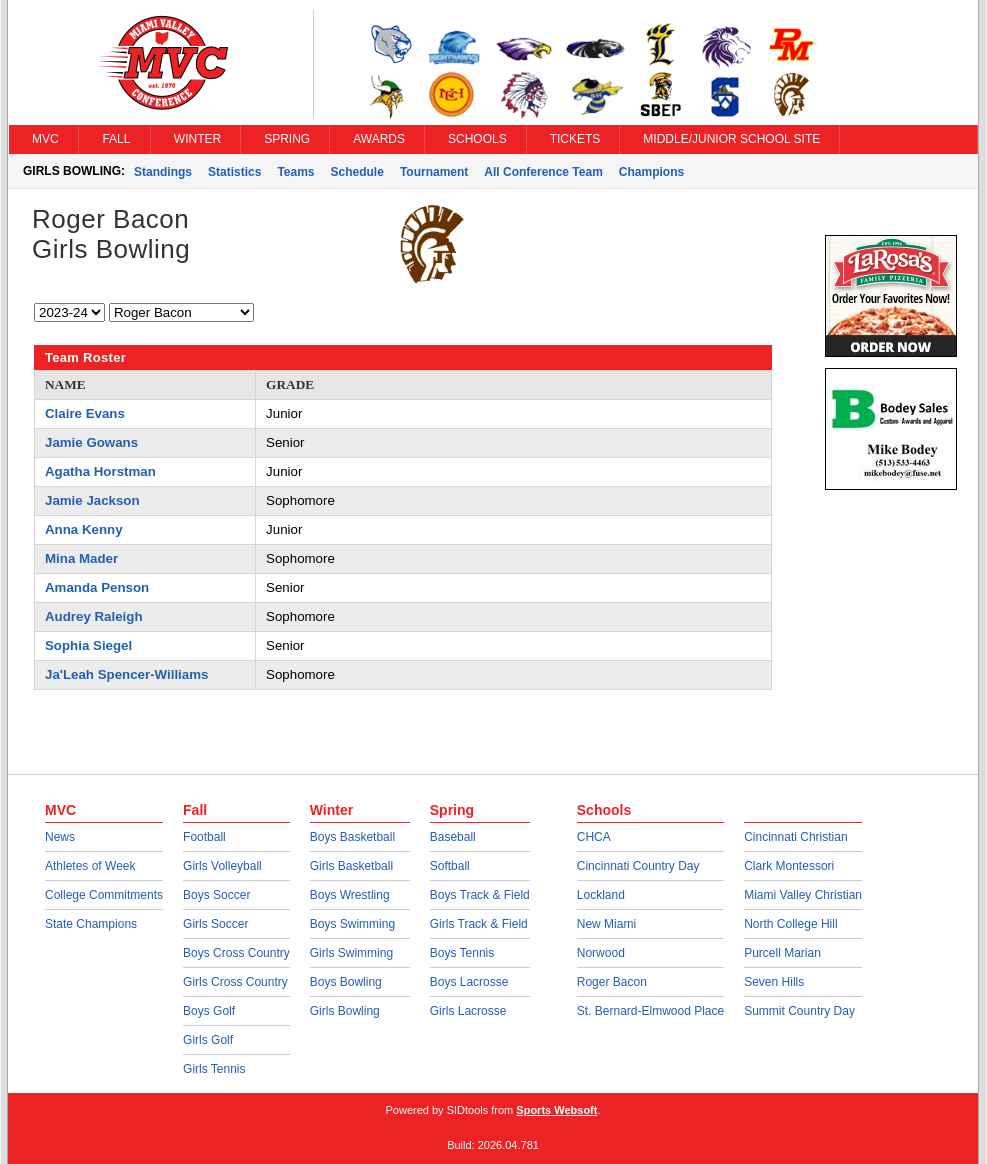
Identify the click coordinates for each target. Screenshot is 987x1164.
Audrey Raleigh (94, 616)
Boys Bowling (346, 982)
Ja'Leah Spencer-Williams (126, 674)
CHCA (594, 837)
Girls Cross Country (235, 982)
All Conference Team (543, 172)
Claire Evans (85, 413)
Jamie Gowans (91, 442)
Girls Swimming (351, 953)
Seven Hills (774, 982)
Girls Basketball (351, 866)
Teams (295, 172)
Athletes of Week (90, 866)
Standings (163, 172)
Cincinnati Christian (795, 837)
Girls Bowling (345, 1011)
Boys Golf (209, 1011)
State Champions (91, 924)
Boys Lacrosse (469, 982)
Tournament (434, 172)
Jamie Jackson (92, 500)
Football (204, 837)
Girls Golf (208, 1040)
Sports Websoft (556, 1110)
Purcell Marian (782, 953)
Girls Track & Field (479, 924)
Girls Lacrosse (468, 1011)
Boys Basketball (352, 837)
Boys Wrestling (350, 895)
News (60, 837)
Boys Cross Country (236, 953)
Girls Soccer (215, 924)
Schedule (357, 172)
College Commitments (104, 895)
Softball (450, 866)
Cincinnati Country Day (638, 866)
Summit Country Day (799, 1011)
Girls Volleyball (222, 866)
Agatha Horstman (100, 471)
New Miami (606, 924)
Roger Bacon (612, 982)
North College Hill (790, 924)
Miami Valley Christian (803, 895)
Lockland (601, 895)
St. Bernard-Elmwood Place (650, 1011)
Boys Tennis (462, 953)
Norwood (601, 953)
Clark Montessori (789, 866)
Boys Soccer (216, 895)
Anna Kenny (84, 529)
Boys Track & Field (480, 895)
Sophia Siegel (88, 645)
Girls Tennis (214, 1069)
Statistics (234, 172)
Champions (651, 172)
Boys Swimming (352, 924)
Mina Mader (81, 558)
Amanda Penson (97, 587)
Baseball (453, 837)
